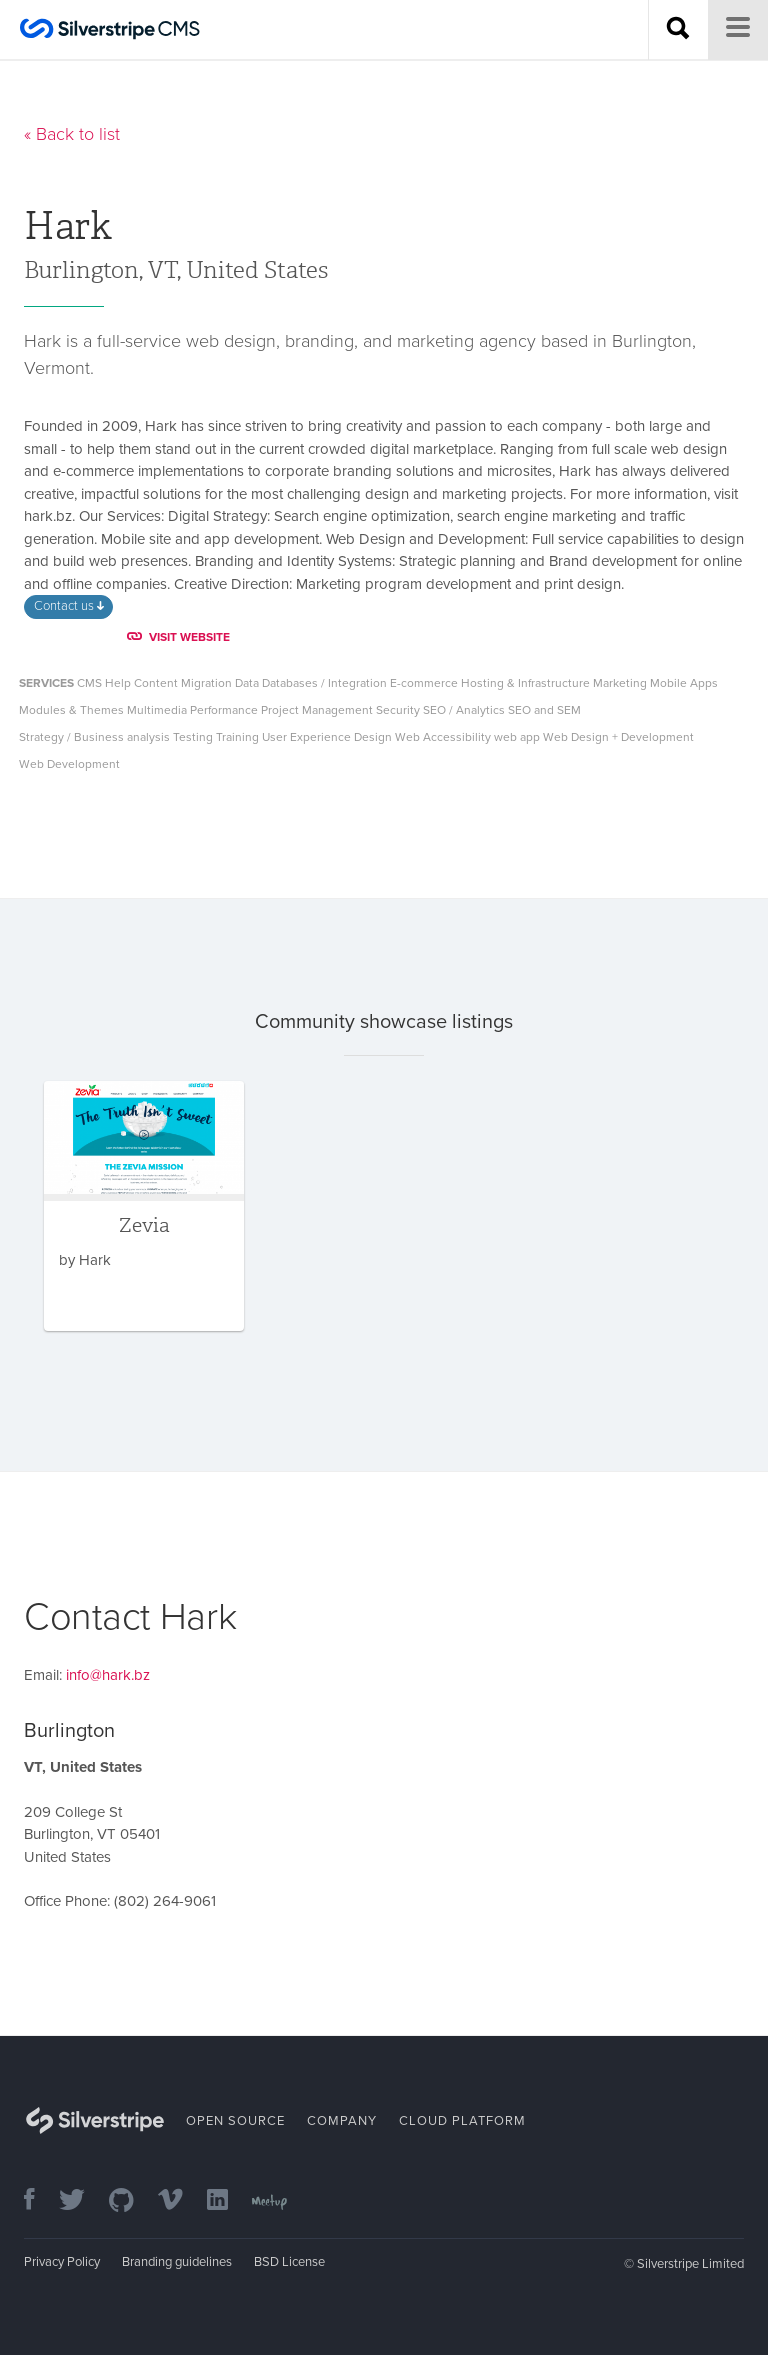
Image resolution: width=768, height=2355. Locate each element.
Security (398, 710)
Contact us (69, 606)
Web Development (69, 764)
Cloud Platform (462, 2121)
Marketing (620, 683)
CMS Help (104, 683)
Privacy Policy (62, 2262)
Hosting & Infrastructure (525, 683)
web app (517, 737)
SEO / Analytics (464, 710)
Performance (224, 710)
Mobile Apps (684, 683)
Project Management (317, 710)
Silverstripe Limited (690, 2264)
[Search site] (678, 30)
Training (237, 737)
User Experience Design (327, 737)
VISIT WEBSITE (178, 637)
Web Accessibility (443, 737)
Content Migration (183, 683)
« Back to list (72, 134)
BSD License (289, 2262)
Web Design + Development (618, 737)
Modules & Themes (71, 710)
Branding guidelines (177, 2262)
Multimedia (157, 710)
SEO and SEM (544, 710)
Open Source (235, 2121)
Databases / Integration (324, 683)
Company (342, 2121)
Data (247, 683)
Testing (193, 737)
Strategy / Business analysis (94, 737)
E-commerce (424, 683)
